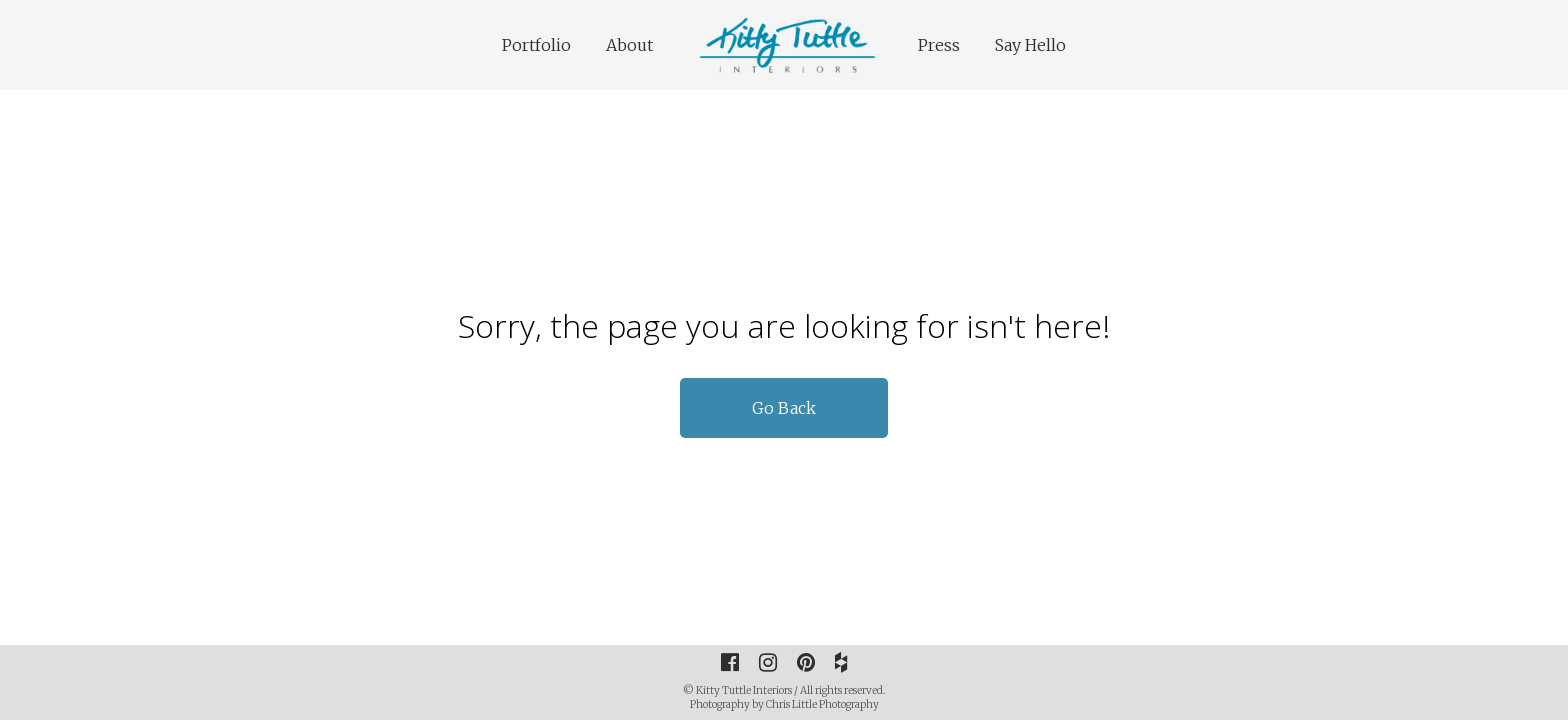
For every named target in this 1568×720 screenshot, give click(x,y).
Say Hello (1030, 45)
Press (939, 45)
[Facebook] (730, 662)
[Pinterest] (806, 662)
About (629, 45)
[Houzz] (841, 662)
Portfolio (536, 45)
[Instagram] (768, 662)
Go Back (784, 408)
